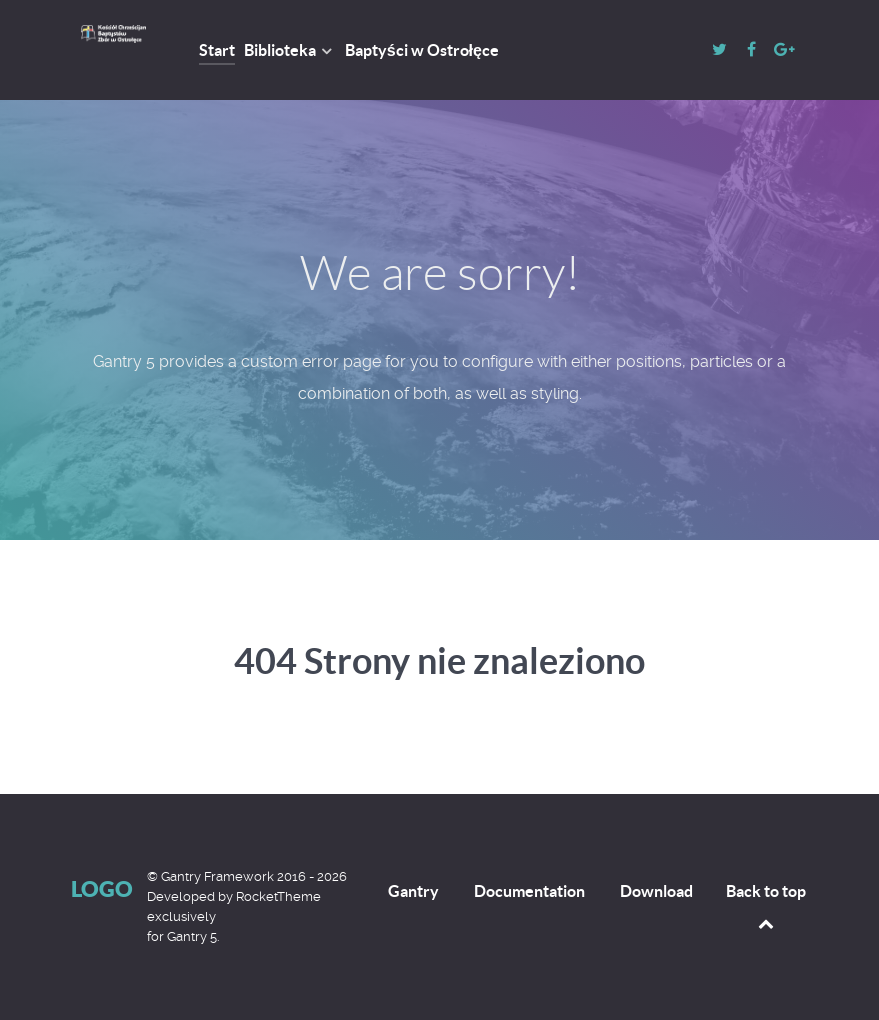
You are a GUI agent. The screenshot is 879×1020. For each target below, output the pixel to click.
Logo (102, 888)
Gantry (413, 891)
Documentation (529, 891)
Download (656, 891)
